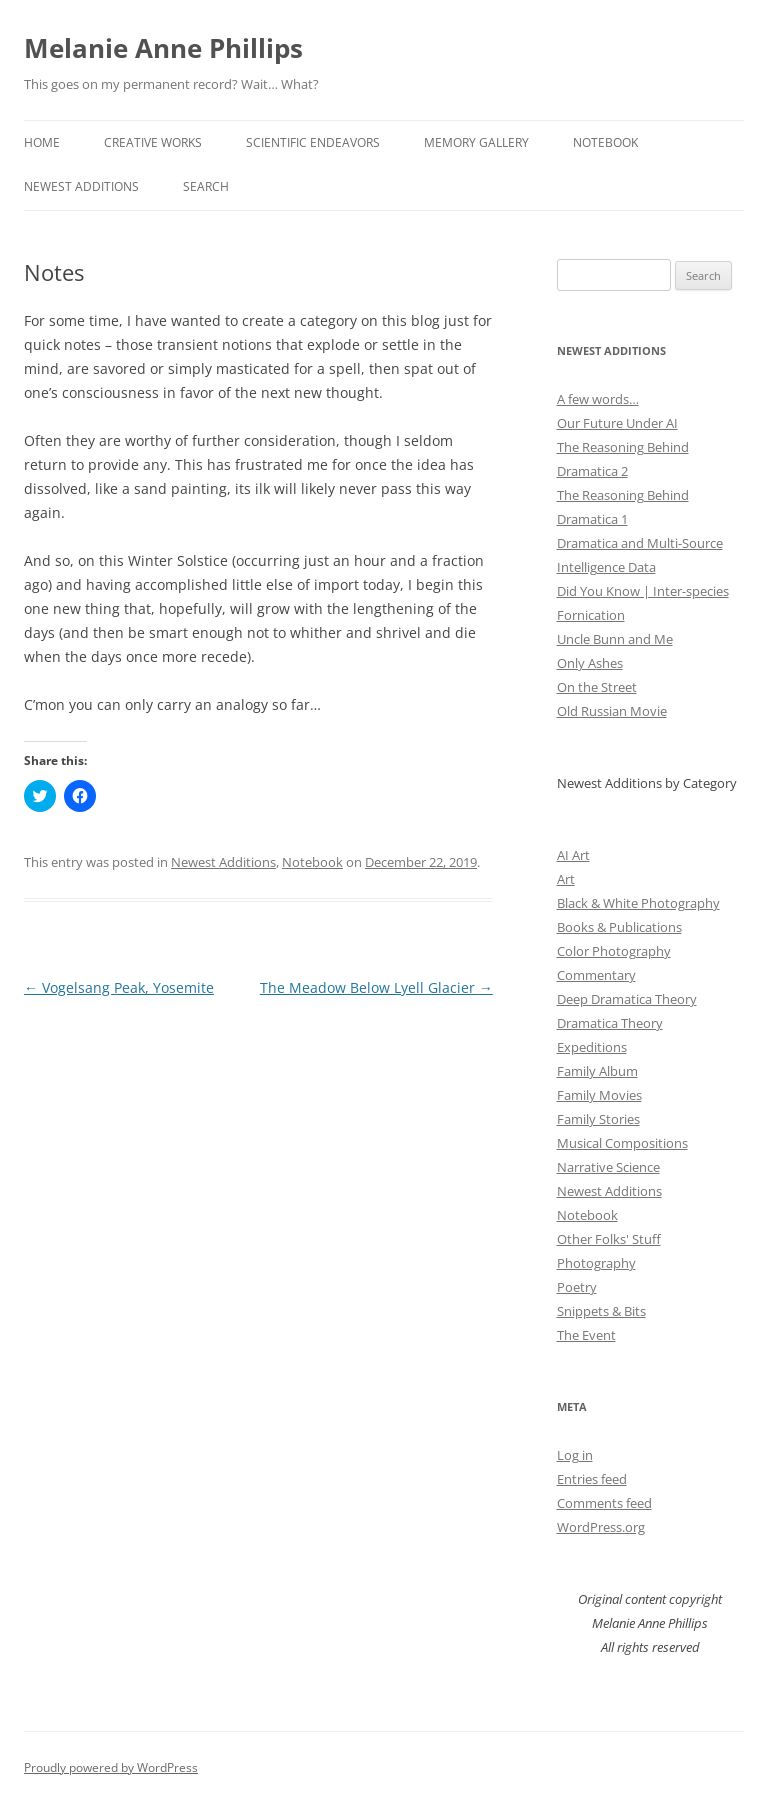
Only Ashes (590, 663)
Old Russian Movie (612, 711)
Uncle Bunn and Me (615, 639)
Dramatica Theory (610, 1023)
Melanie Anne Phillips (163, 48)
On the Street (597, 687)
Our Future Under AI (617, 423)
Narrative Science (608, 1167)
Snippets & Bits (601, 1311)
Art (566, 879)
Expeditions (592, 1047)
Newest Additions (81, 186)
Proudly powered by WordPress (111, 1767)
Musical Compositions (622, 1143)
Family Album (597, 1071)
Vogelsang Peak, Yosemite (119, 987)
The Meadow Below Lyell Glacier (376, 987)
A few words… (598, 399)
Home (42, 142)
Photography (596, 1263)
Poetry (577, 1287)
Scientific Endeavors (313, 142)
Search (206, 186)
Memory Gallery (476, 142)
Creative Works (153, 142)
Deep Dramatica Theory (627, 999)
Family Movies (599, 1095)
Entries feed (592, 1479)
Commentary (596, 975)
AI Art (573, 855)
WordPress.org (601, 1527)
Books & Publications (619, 927)
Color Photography (614, 951)
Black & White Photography (638, 903)
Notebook (605, 142)
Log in (575, 1455)
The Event (586, 1335)
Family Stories (598, 1119)
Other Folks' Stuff (609, 1239)
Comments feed (604, 1503)
